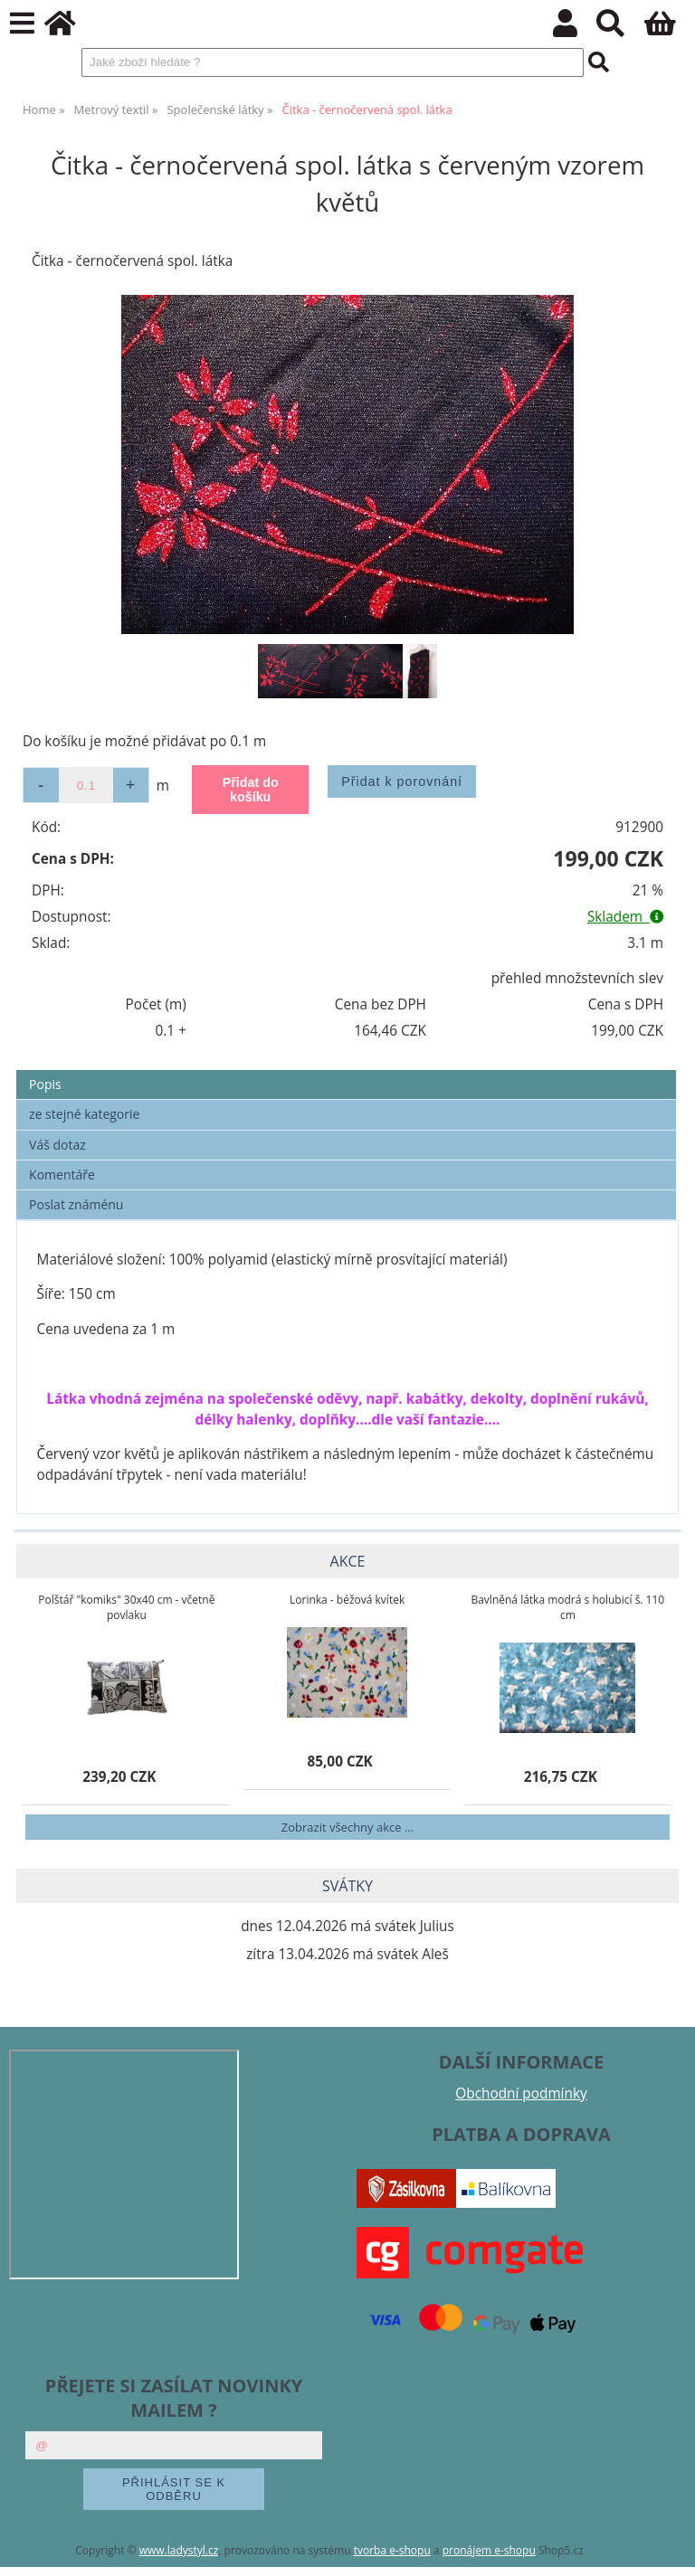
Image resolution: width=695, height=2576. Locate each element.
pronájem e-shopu (489, 2550)
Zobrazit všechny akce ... (347, 1827)
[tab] (346, 1070)
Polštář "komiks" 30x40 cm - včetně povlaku (126, 1607)
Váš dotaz (57, 1144)
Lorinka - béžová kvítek (347, 1599)
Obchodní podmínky (520, 2093)
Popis (45, 1084)
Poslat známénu (76, 1204)
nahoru (667, 2548)
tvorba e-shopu (392, 2550)
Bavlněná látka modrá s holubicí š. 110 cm (567, 1607)
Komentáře (62, 1174)
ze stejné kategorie (84, 1113)
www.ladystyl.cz (179, 2550)
